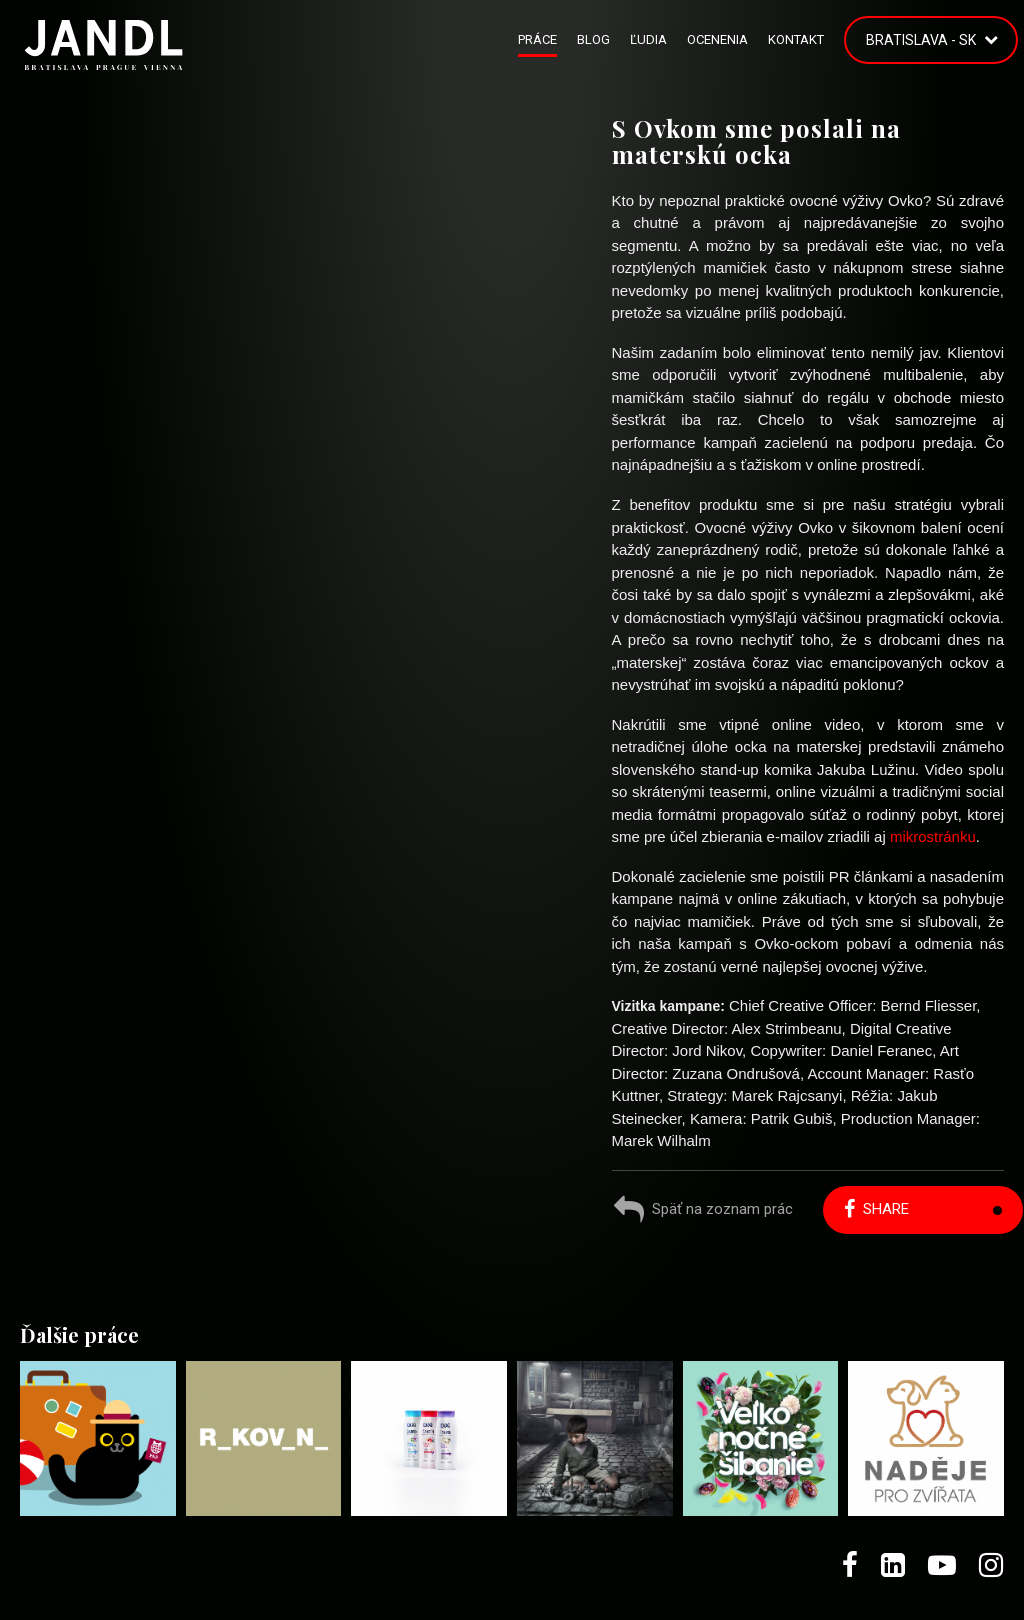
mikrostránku (933, 836)
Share (876, 1209)
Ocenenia (717, 39)
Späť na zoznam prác (703, 1211)
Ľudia (648, 39)
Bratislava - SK (921, 40)
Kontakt (796, 39)
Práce (537, 39)
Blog (593, 39)
